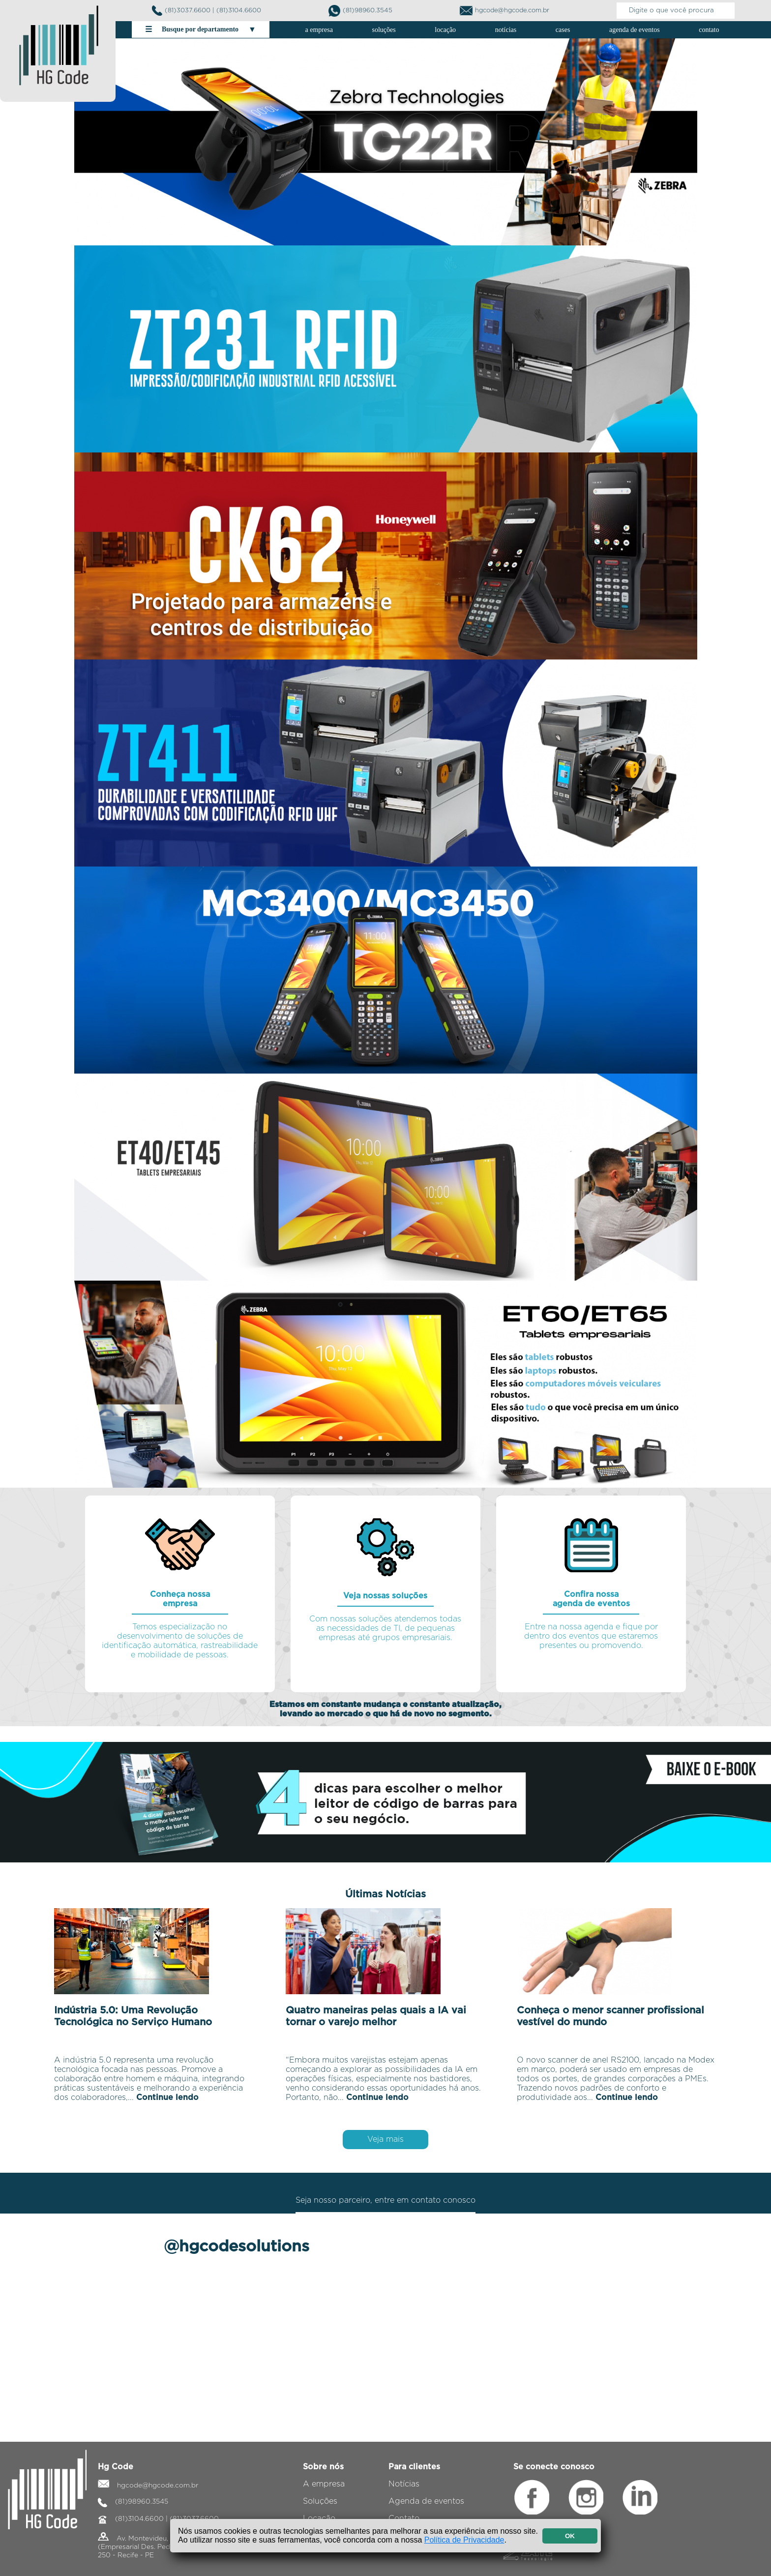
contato (709, 29)
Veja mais (385, 2139)
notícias (506, 29)
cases (563, 29)
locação (445, 29)
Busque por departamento (200, 29)
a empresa (319, 29)
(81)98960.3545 (360, 11)
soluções (384, 29)
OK (570, 2536)
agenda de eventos (634, 29)
